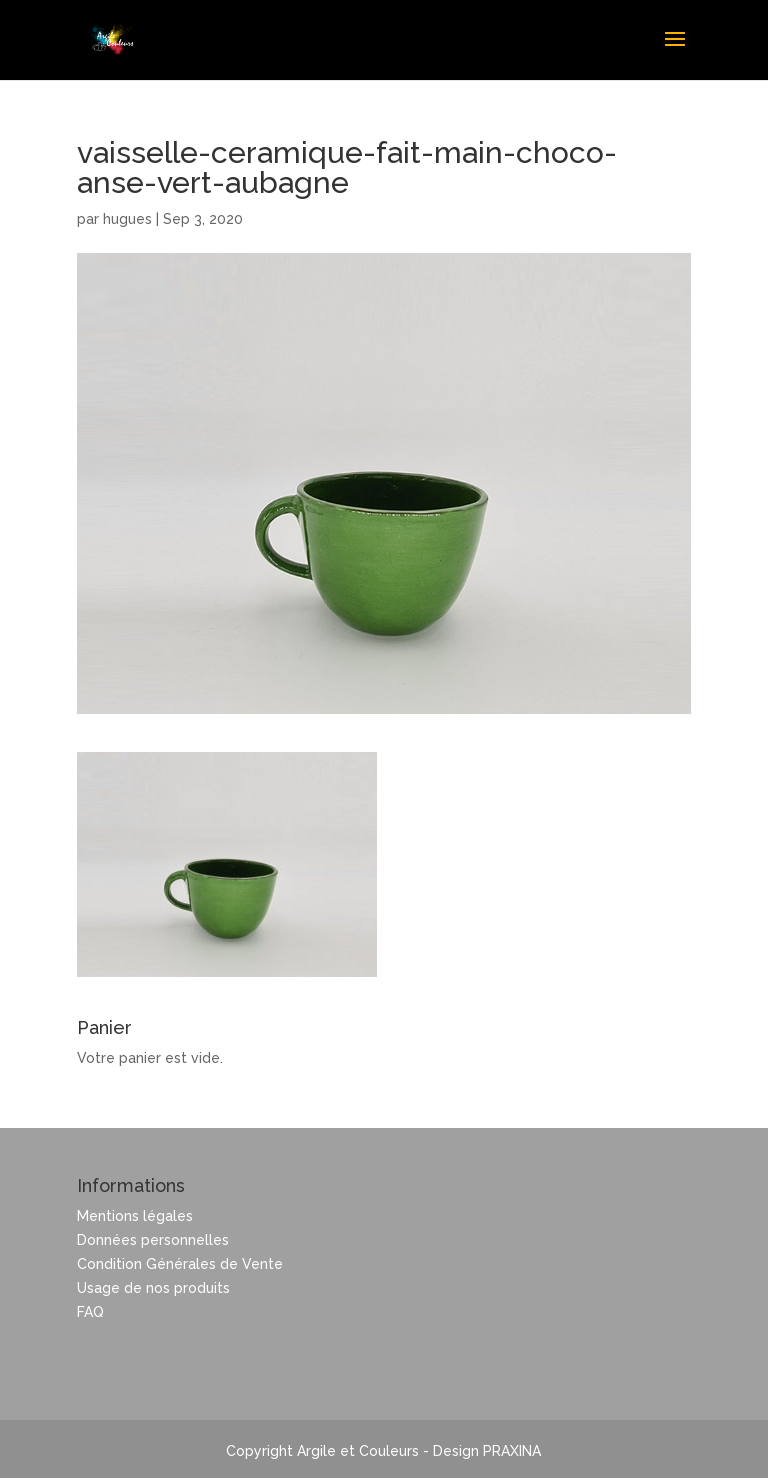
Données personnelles (153, 1240)
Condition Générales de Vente (180, 1264)
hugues (127, 219)
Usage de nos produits (153, 1288)
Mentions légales (135, 1216)
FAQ (90, 1312)
